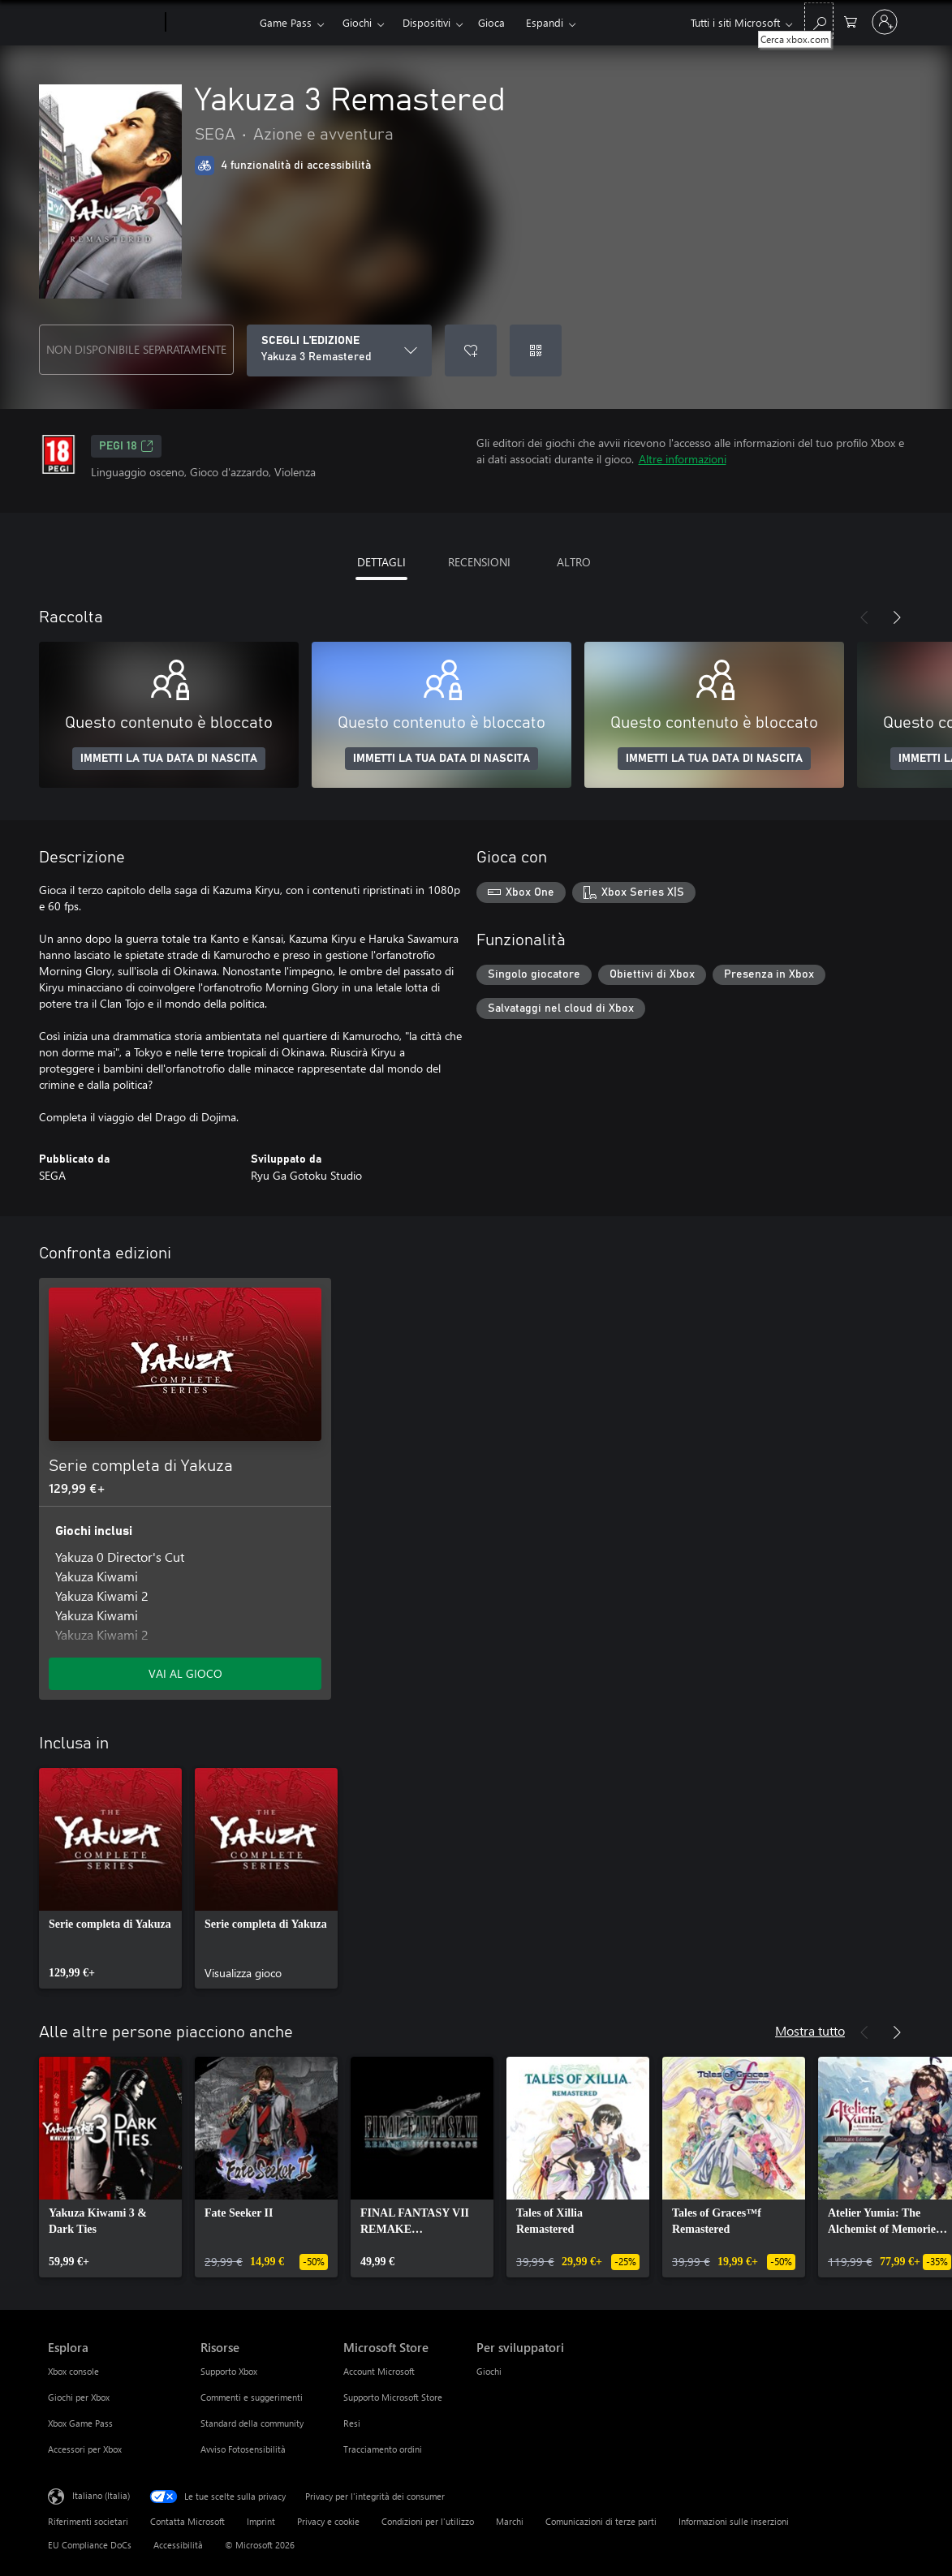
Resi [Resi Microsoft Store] (351, 2423)
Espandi (544, 22)
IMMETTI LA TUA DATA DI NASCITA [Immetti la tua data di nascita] (168, 758)
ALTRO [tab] (574, 562)
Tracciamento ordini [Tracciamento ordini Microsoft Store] (382, 2449)
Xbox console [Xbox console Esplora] (73, 2371)
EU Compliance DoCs (89, 2544)
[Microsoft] (103, 23)
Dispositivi (426, 22)
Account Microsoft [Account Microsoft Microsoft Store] (379, 2371)
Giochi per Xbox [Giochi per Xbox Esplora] (79, 2397)
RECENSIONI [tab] (479, 562)
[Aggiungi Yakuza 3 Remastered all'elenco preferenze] (471, 350)
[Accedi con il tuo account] (884, 21)
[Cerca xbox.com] (819, 20)
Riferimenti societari (88, 2521)
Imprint (261, 2521)
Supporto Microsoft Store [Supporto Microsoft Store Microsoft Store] (392, 2397)
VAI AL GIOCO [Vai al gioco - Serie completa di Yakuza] (185, 1673)
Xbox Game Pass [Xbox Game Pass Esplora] (80, 2423)
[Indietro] (864, 617)
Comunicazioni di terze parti (601, 2521)
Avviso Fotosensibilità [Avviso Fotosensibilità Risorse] (243, 2449)
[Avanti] (897, 617)
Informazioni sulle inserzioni (733, 2521)
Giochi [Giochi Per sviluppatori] (489, 2371)
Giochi (357, 22)
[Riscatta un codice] (536, 350)
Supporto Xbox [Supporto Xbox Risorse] (228, 2371)
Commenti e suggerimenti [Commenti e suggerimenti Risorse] (251, 2397)
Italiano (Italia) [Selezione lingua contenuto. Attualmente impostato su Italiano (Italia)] (101, 2495)
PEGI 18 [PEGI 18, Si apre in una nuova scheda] (126, 446)
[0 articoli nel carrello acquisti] (850, 21)
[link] (110, 1878)
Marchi (509, 2521)
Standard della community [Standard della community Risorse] (252, 2423)
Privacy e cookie (328, 2521)
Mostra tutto (810, 2030)
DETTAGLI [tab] (381, 562)
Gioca (491, 22)
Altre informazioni (682, 459)
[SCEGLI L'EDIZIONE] (339, 350)
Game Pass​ (286, 22)
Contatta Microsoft (187, 2521)
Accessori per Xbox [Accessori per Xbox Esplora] (85, 2449)
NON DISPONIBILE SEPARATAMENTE (136, 349)
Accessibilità (178, 2544)
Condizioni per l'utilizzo (427, 2521)
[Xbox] (211, 23)
